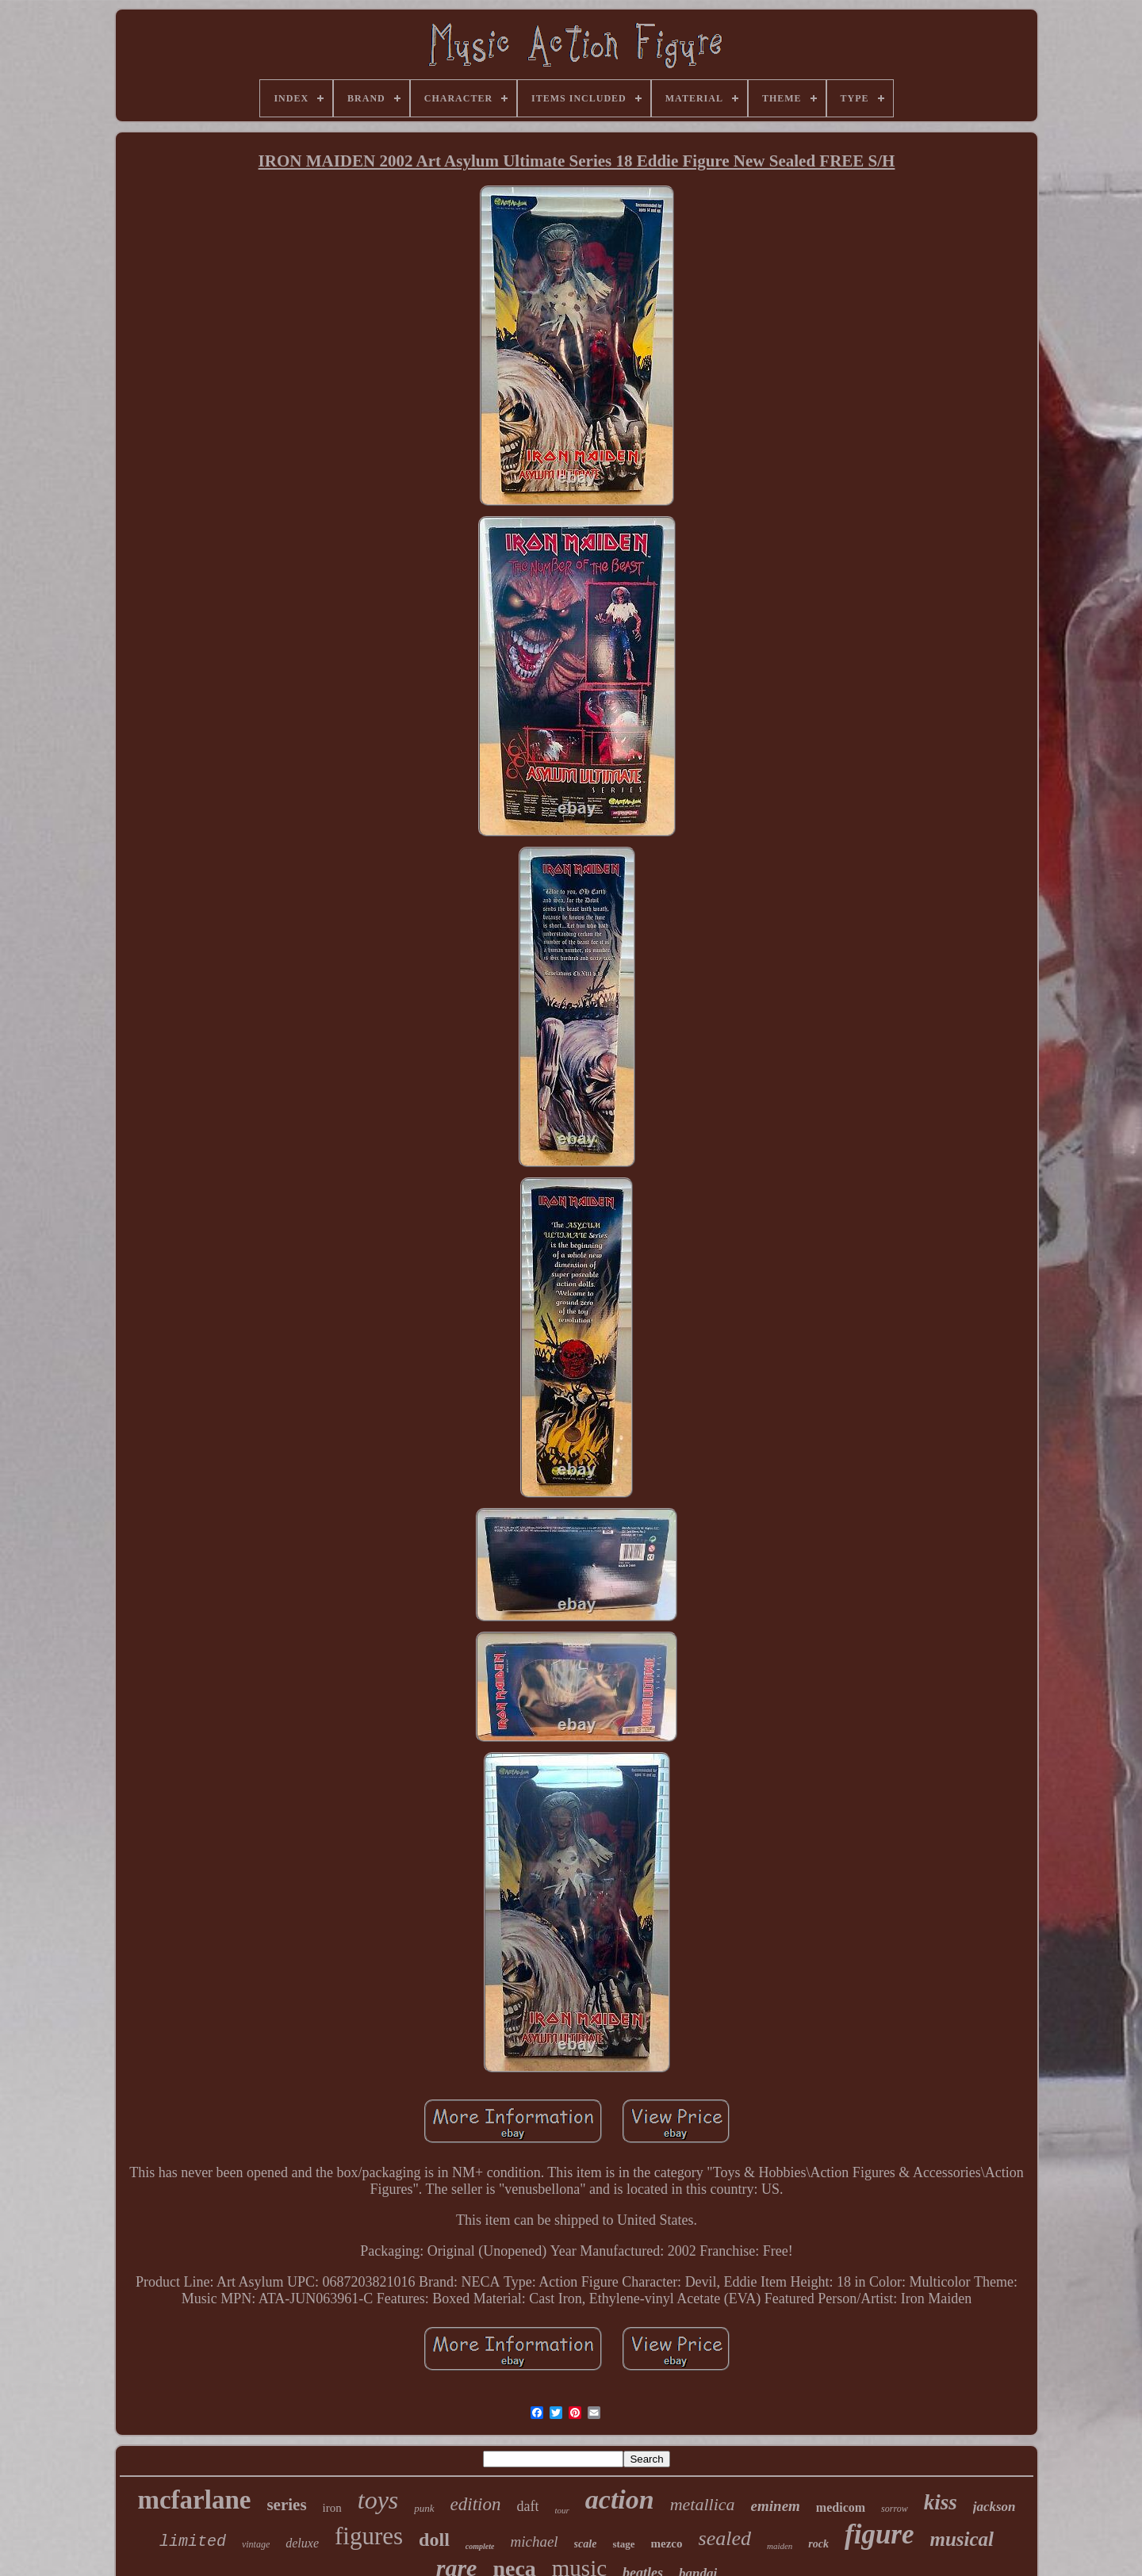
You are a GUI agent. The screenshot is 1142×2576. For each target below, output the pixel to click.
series (286, 2504)
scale (585, 2544)
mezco (667, 2543)
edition (475, 2504)
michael (534, 2541)
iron (332, 2507)
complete (480, 2546)
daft (527, 2506)
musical (962, 2539)
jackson (994, 2506)
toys (378, 2500)
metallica (702, 2504)
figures (369, 2536)
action (619, 2499)
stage (623, 2544)
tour (561, 2510)
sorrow (894, 2508)
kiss (940, 2502)
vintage (256, 2544)
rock (818, 2544)
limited (192, 2541)
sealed (725, 2538)
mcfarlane (194, 2500)
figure (879, 2534)
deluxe (302, 2543)
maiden (779, 2546)
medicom (840, 2507)
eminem (775, 2506)
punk (424, 2508)
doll (434, 2539)
